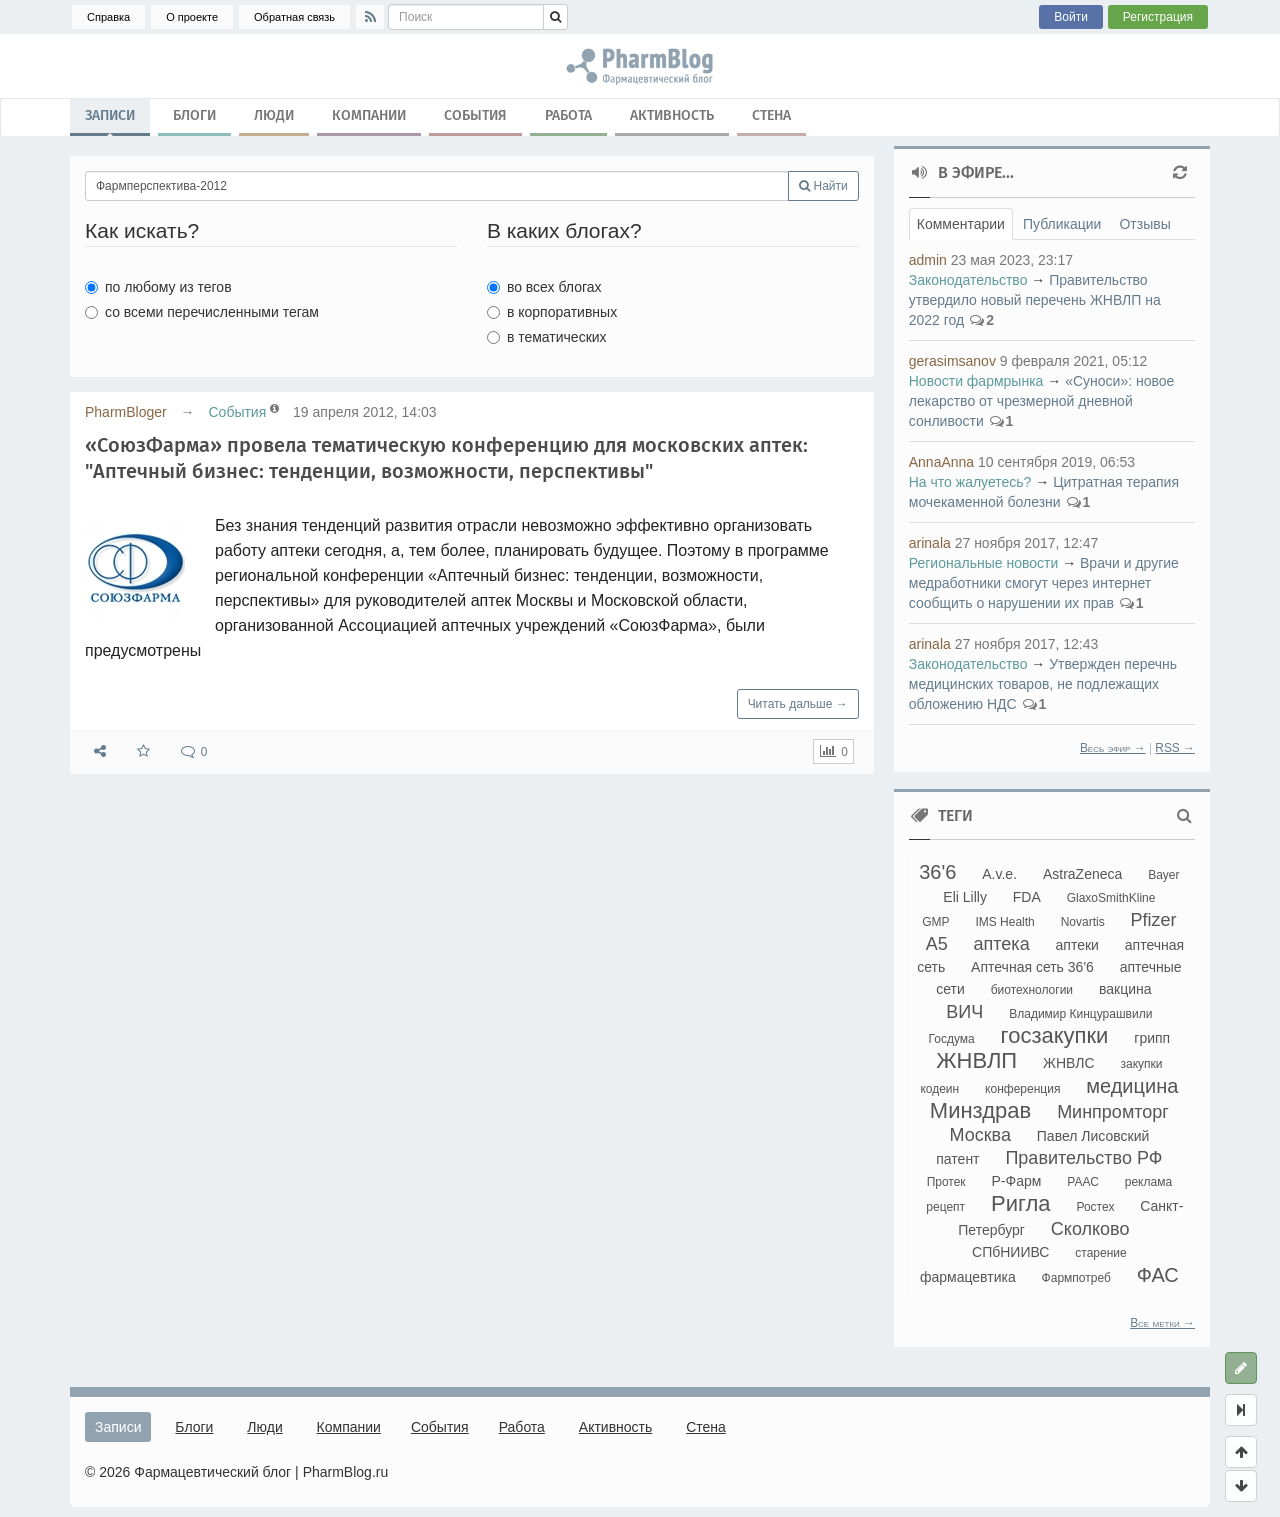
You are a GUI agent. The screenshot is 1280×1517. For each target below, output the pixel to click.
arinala (930, 543)
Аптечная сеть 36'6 (1032, 967)
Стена (771, 115)
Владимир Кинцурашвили (1080, 1014)
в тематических (547, 337)
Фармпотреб (1076, 1278)
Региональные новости (984, 563)
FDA (1027, 897)
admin (928, 260)
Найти (823, 186)
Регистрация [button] (1158, 17)
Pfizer (1154, 920)
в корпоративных (552, 312)
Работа (568, 115)
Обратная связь (294, 17)
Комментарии (961, 224)
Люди (274, 115)
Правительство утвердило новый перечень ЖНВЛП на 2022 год (1035, 300)
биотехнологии (1032, 990)
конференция (1022, 1089)
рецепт (945, 1207)
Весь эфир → (1113, 748)
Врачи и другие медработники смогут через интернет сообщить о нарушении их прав (1044, 583)
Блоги (194, 115)
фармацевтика (968, 1277)
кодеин (939, 1089)
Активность (672, 115)
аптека (1002, 944)
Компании (369, 115)
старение (1100, 1253)
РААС (1083, 1182)
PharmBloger (126, 412)
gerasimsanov (952, 361)
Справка (108, 17)
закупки (1141, 1064)
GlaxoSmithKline (1111, 898)
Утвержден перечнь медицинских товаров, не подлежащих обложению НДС (1043, 684)
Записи (110, 120)
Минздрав (980, 1110)
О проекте (192, 17)
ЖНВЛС (1069, 1063)
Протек (946, 1182)
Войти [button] (1071, 17)
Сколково (1090, 1229)
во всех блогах (544, 287)
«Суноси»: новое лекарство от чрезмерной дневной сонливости (1042, 401)
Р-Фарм (1017, 1181)
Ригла (1021, 1203)
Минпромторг (1113, 1112)
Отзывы (1144, 224)
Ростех (1095, 1207)
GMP (935, 922)
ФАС (1158, 1275)
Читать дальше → (798, 704)
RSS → (1175, 748)
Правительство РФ (1083, 1158)
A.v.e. (999, 874)
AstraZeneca (1082, 874)
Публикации (1062, 224)
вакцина (1125, 989)
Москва (979, 1135)
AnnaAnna (941, 462)
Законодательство (968, 280)
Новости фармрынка (976, 381)
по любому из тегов (158, 287)
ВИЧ (964, 1012)
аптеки (1077, 945)
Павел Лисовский (1093, 1136)
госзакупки (1055, 1035)
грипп (1152, 1038)
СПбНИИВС (1010, 1252)
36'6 (937, 872)
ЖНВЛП (976, 1060)
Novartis (1083, 922)
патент (957, 1159)
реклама (1148, 1182)
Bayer (1163, 875)
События (475, 115)
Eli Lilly (965, 897)
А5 (937, 944)
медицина (1132, 1086)
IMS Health (1004, 922)
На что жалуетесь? (970, 482)
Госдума (952, 1039)
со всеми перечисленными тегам (202, 312)
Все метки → (1162, 1323)
